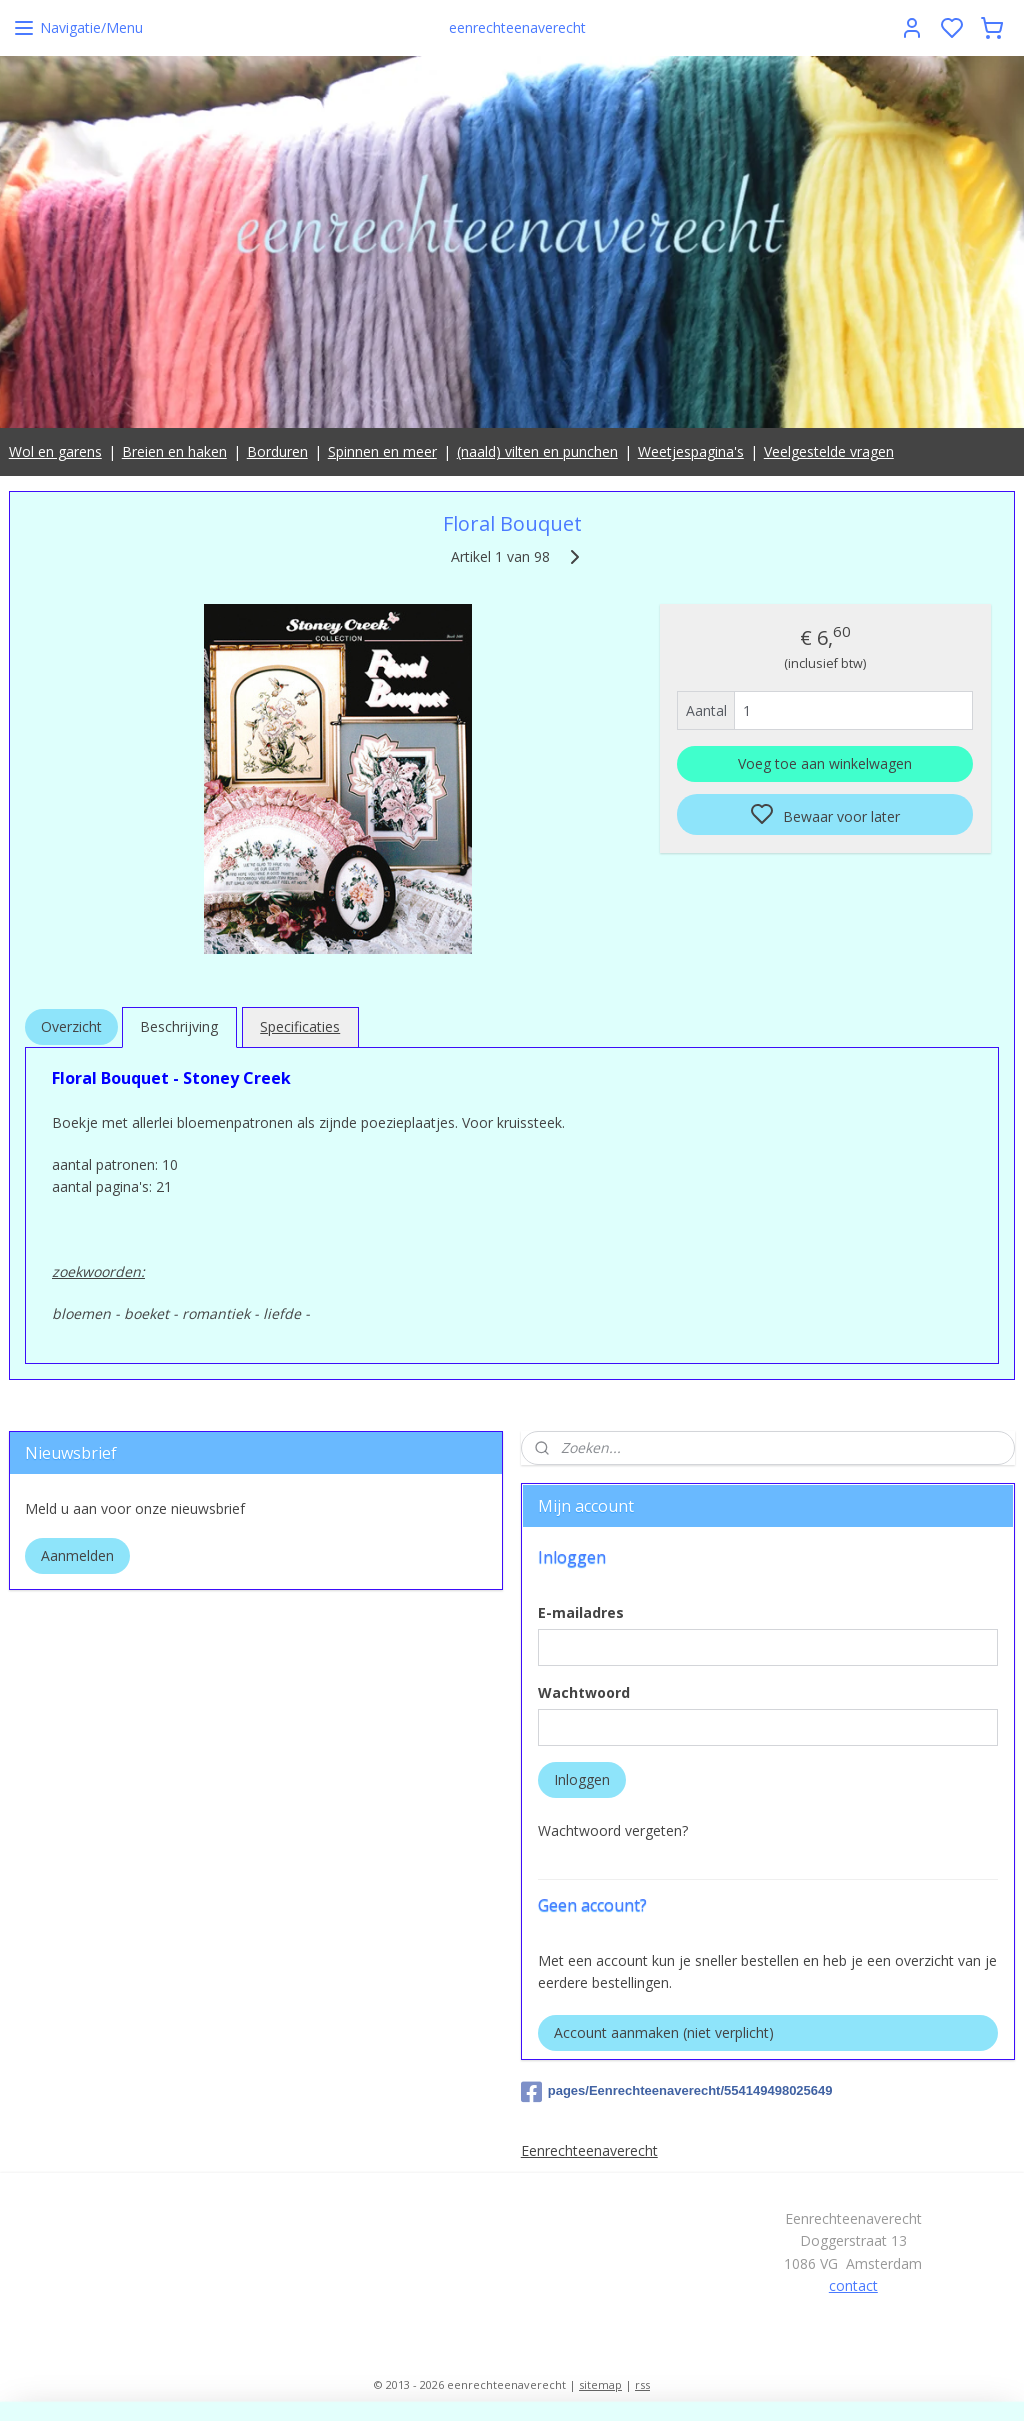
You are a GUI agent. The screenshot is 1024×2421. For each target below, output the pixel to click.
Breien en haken (174, 451)
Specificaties (300, 1027)
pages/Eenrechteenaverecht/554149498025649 (677, 2092)
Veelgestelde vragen (829, 451)
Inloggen (582, 1779)
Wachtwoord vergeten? (613, 1830)
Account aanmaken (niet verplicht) (664, 2032)
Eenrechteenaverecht (589, 2150)
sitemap (600, 2384)
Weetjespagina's (691, 451)
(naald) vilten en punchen (537, 451)
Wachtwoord (584, 1692)
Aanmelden (77, 1555)
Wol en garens (55, 451)
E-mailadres (581, 1612)
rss (642, 2384)
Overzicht (71, 1027)
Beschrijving (179, 1027)
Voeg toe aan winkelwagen (825, 764)
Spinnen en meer (382, 451)
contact (853, 2285)
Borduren (277, 451)
